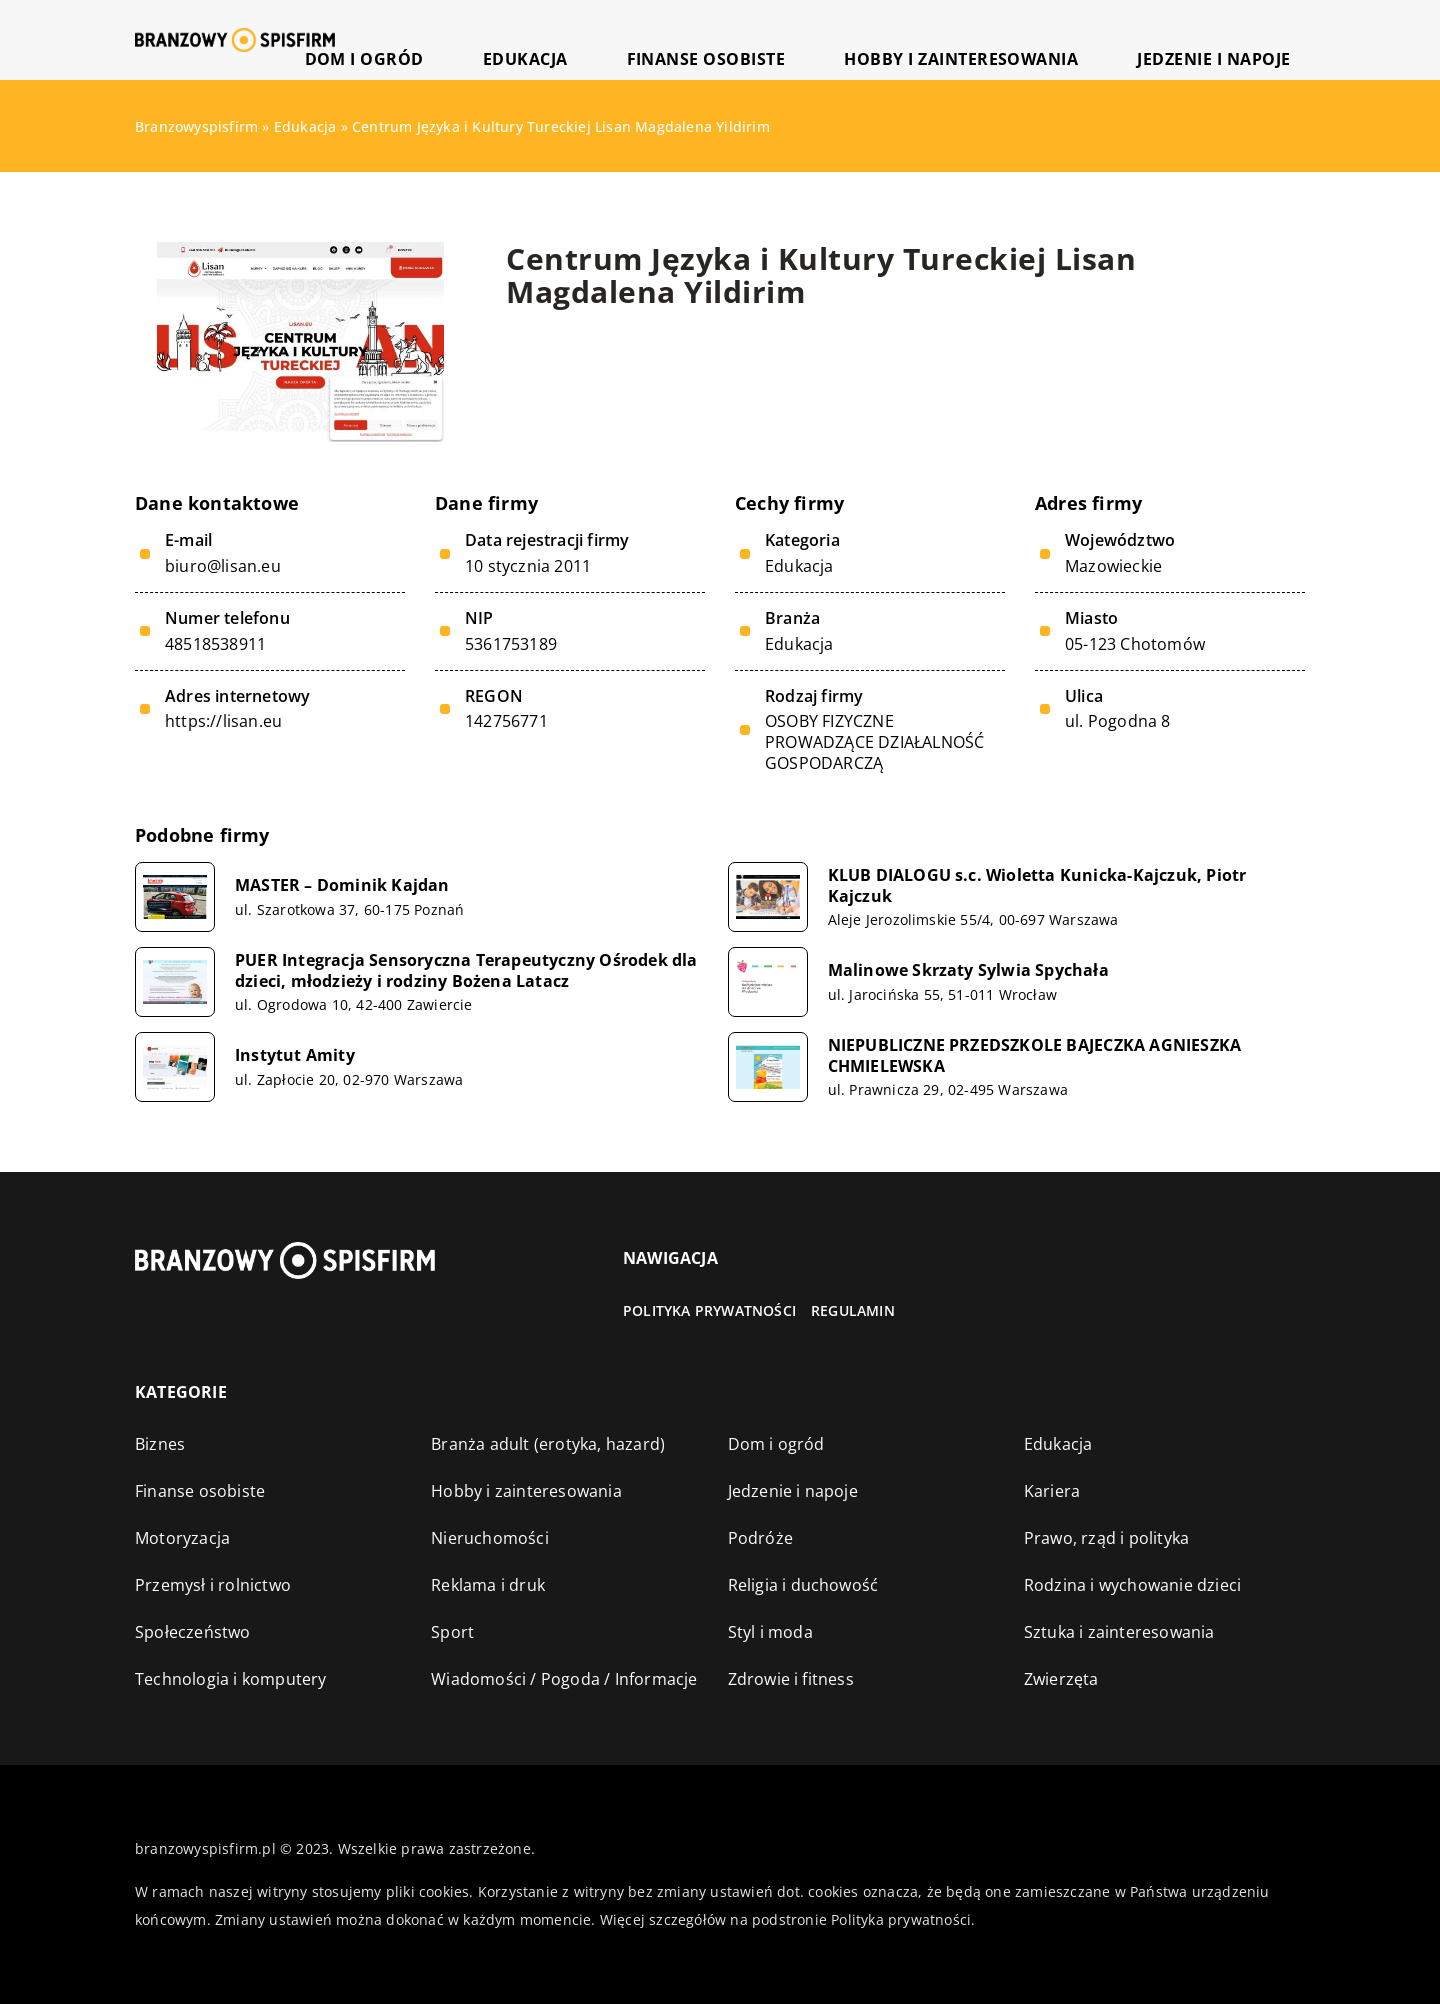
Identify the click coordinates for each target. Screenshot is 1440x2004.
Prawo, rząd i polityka (1106, 1538)
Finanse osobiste (841, 39)
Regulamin (853, 1310)
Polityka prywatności (709, 1310)
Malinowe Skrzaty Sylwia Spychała (968, 970)
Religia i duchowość (803, 1585)
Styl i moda (770, 1632)
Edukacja (706, 39)
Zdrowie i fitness (791, 1679)
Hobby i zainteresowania (1040, 39)
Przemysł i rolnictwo (213, 1585)
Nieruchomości (490, 1538)
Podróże (760, 1538)
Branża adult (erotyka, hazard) (548, 1444)
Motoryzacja (182, 1538)
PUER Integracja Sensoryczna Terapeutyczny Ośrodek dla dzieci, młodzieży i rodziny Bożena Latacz (466, 971)
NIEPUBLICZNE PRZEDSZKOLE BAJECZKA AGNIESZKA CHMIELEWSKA (1035, 1056)
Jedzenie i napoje (1238, 39)
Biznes (160, 1444)
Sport (452, 1632)
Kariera (1052, 1491)
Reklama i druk (488, 1585)
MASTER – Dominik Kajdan (342, 885)
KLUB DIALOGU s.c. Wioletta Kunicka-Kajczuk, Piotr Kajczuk (1037, 886)
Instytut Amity (295, 1055)
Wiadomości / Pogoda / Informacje (564, 1679)
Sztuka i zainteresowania (1119, 1632)
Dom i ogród (589, 39)
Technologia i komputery (231, 1679)
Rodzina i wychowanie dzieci (1132, 1585)
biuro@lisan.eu (223, 566)
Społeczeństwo (193, 1632)
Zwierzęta (1061, 1679)
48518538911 (215, 644)
